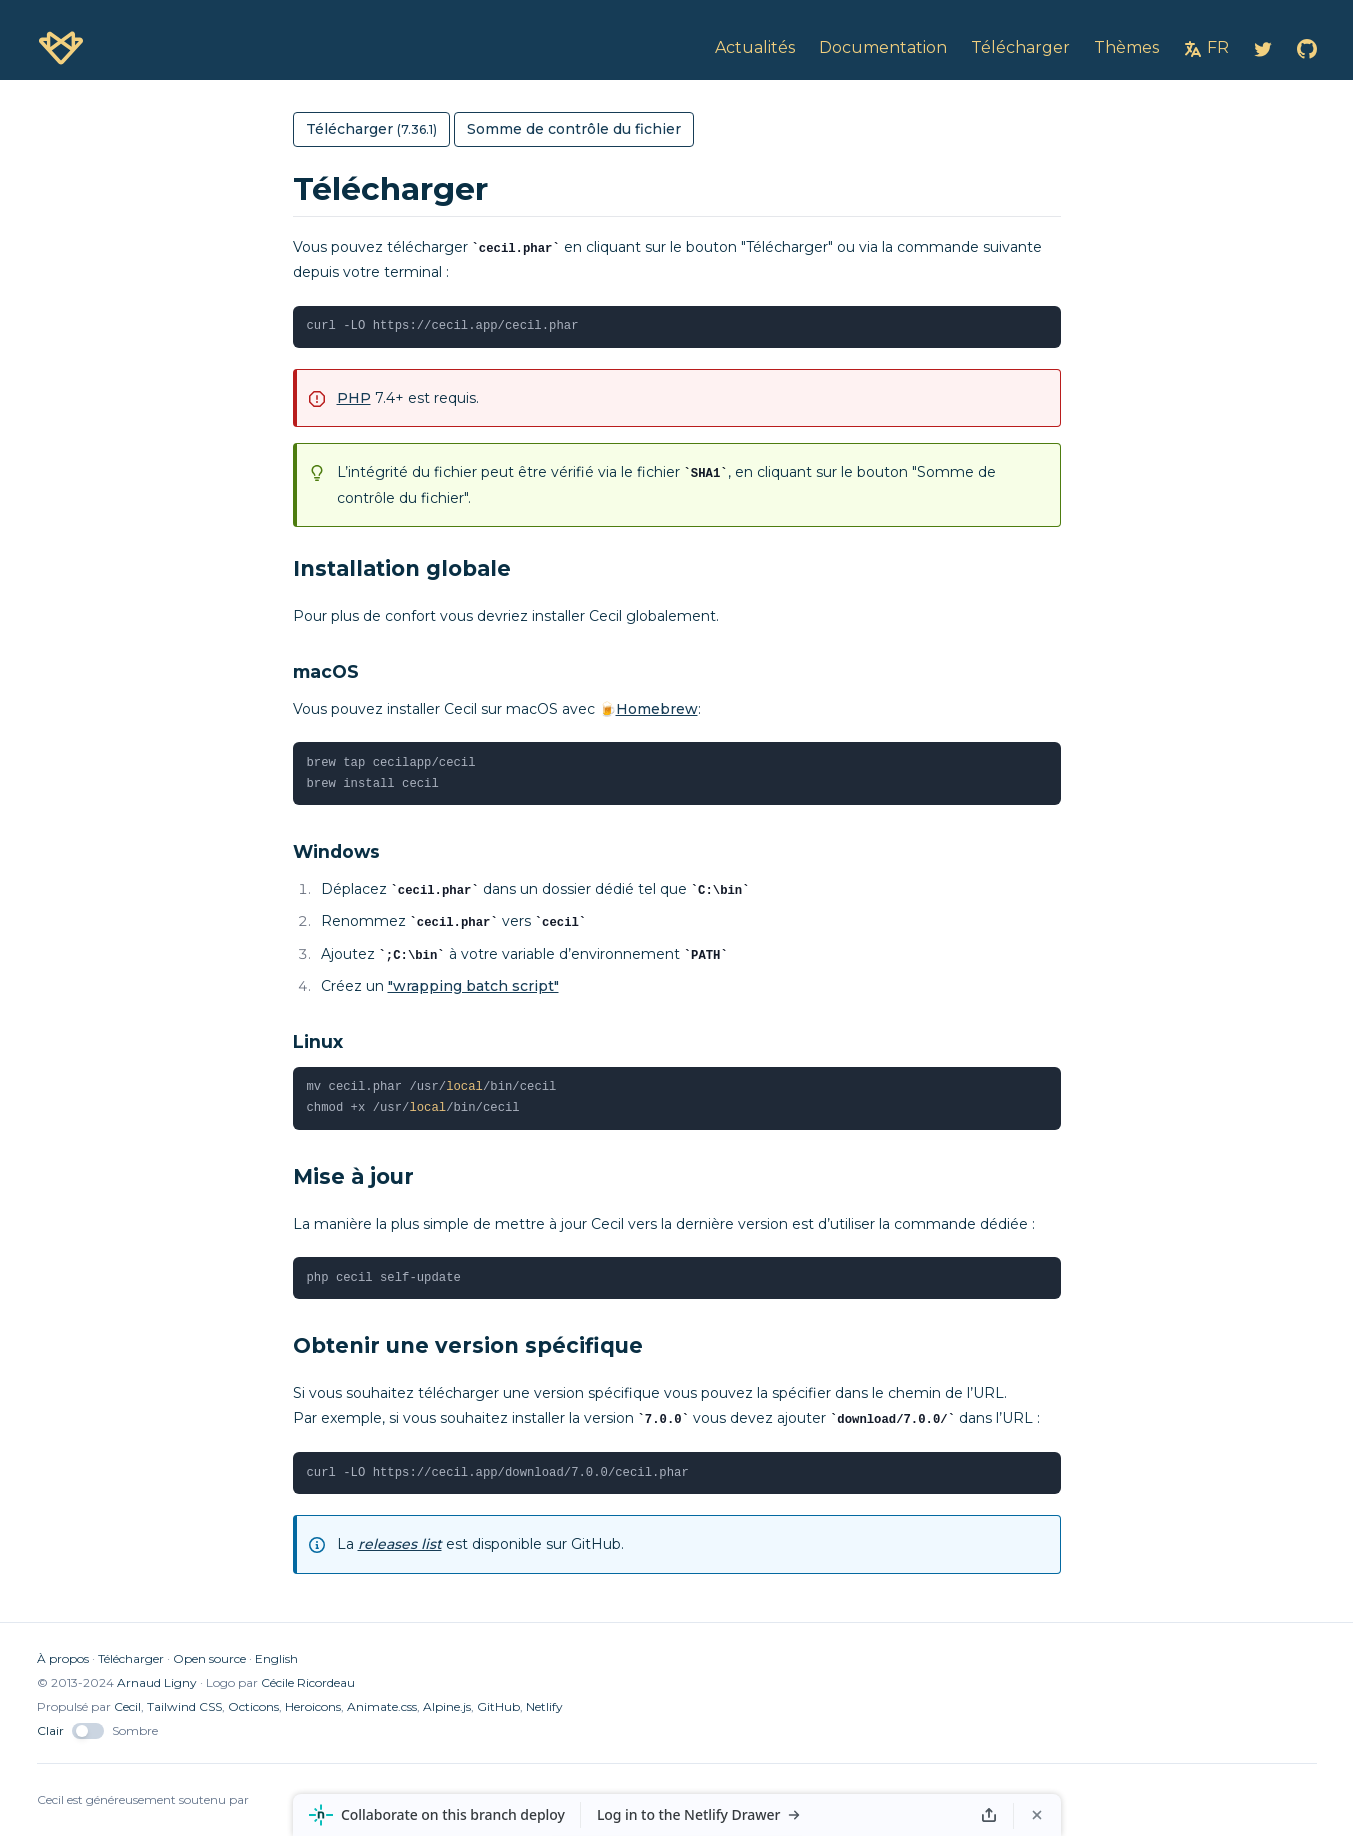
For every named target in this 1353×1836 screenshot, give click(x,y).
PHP (354, 398)
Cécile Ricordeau (308, 1682)
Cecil (127, 1706)
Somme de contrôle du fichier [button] (574, 129)
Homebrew (657, 709)
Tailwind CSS (184, 1706)
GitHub (498, 1706)
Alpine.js (447, 1706)
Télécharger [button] (371, 129)
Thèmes (1126, 47)
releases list (400, 1544)
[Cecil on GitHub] (1307, 48)
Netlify (544, 1706)
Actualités (755, 47)
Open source (209, 1658)
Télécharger (131, 1658)
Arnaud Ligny (157, 1682)
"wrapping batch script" (473, 986)
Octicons (253, 1706)
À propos (63, 1658)
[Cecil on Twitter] (1263, 48)
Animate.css (382, 1706)
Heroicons (313, 1706)
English (276, 1658)
